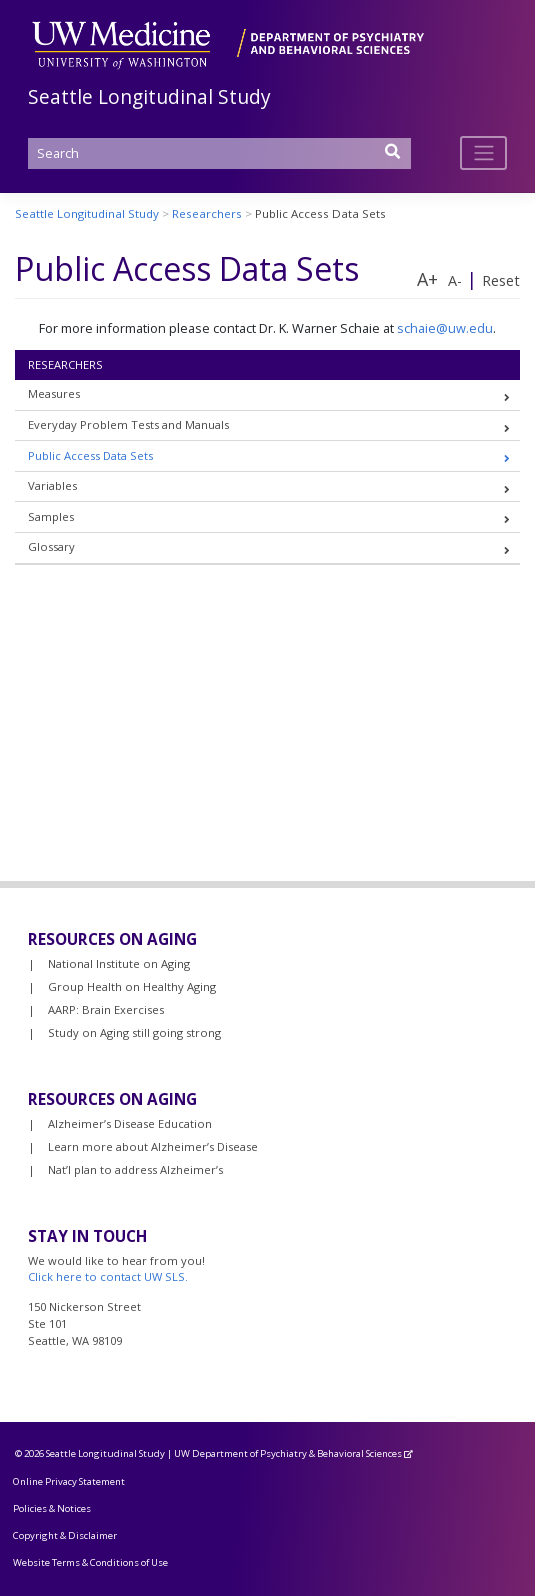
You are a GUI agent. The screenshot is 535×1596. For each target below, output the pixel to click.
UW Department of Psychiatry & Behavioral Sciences (288, 1453)
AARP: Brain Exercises (106, 1009)
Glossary (51, 546)
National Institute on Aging (119, 963)
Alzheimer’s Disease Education (130, 1123)
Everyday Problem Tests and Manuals (128, 424)
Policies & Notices (52, 1508)
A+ (427, 279)
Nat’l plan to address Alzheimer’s (135, 1169)
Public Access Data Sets (90, 455)
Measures (54, 393)
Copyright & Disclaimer (65, 1535)
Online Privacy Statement (69, 1481)
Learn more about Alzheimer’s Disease (153, 1146)
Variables (52, 485)
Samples (51, 516)
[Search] (220, 153)
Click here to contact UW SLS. (108, 1276)
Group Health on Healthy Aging (132, 986)
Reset (501, 280)
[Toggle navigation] (483, 153)
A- (455, 280)
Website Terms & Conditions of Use (90, 1562)
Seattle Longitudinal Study (149, 96)
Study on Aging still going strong (134, 1032)
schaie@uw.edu (445, 328)
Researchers (65, 364)
